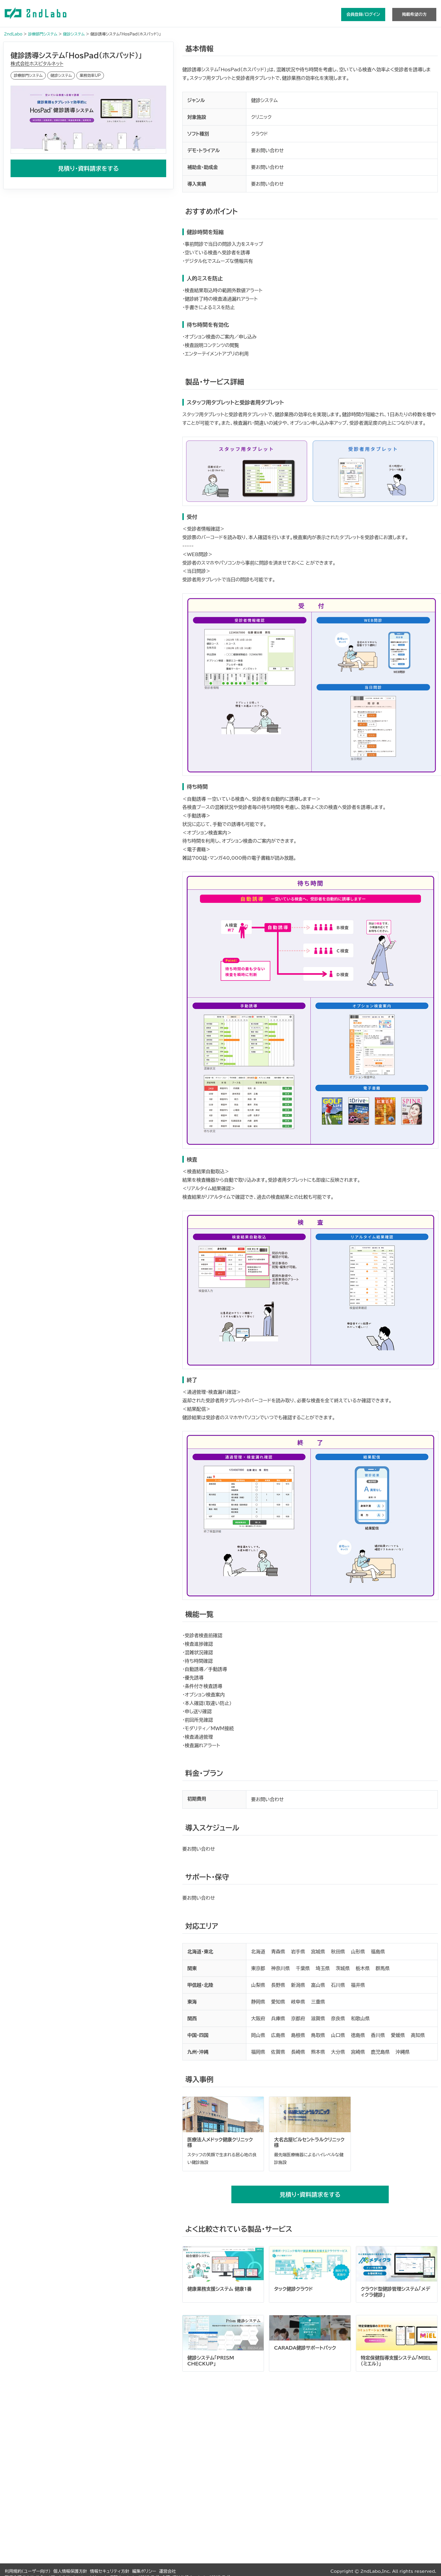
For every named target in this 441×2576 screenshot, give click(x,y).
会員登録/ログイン (363, 14)
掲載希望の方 (414, 14)
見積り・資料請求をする (88, 168)
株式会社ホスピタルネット (37, 63)
